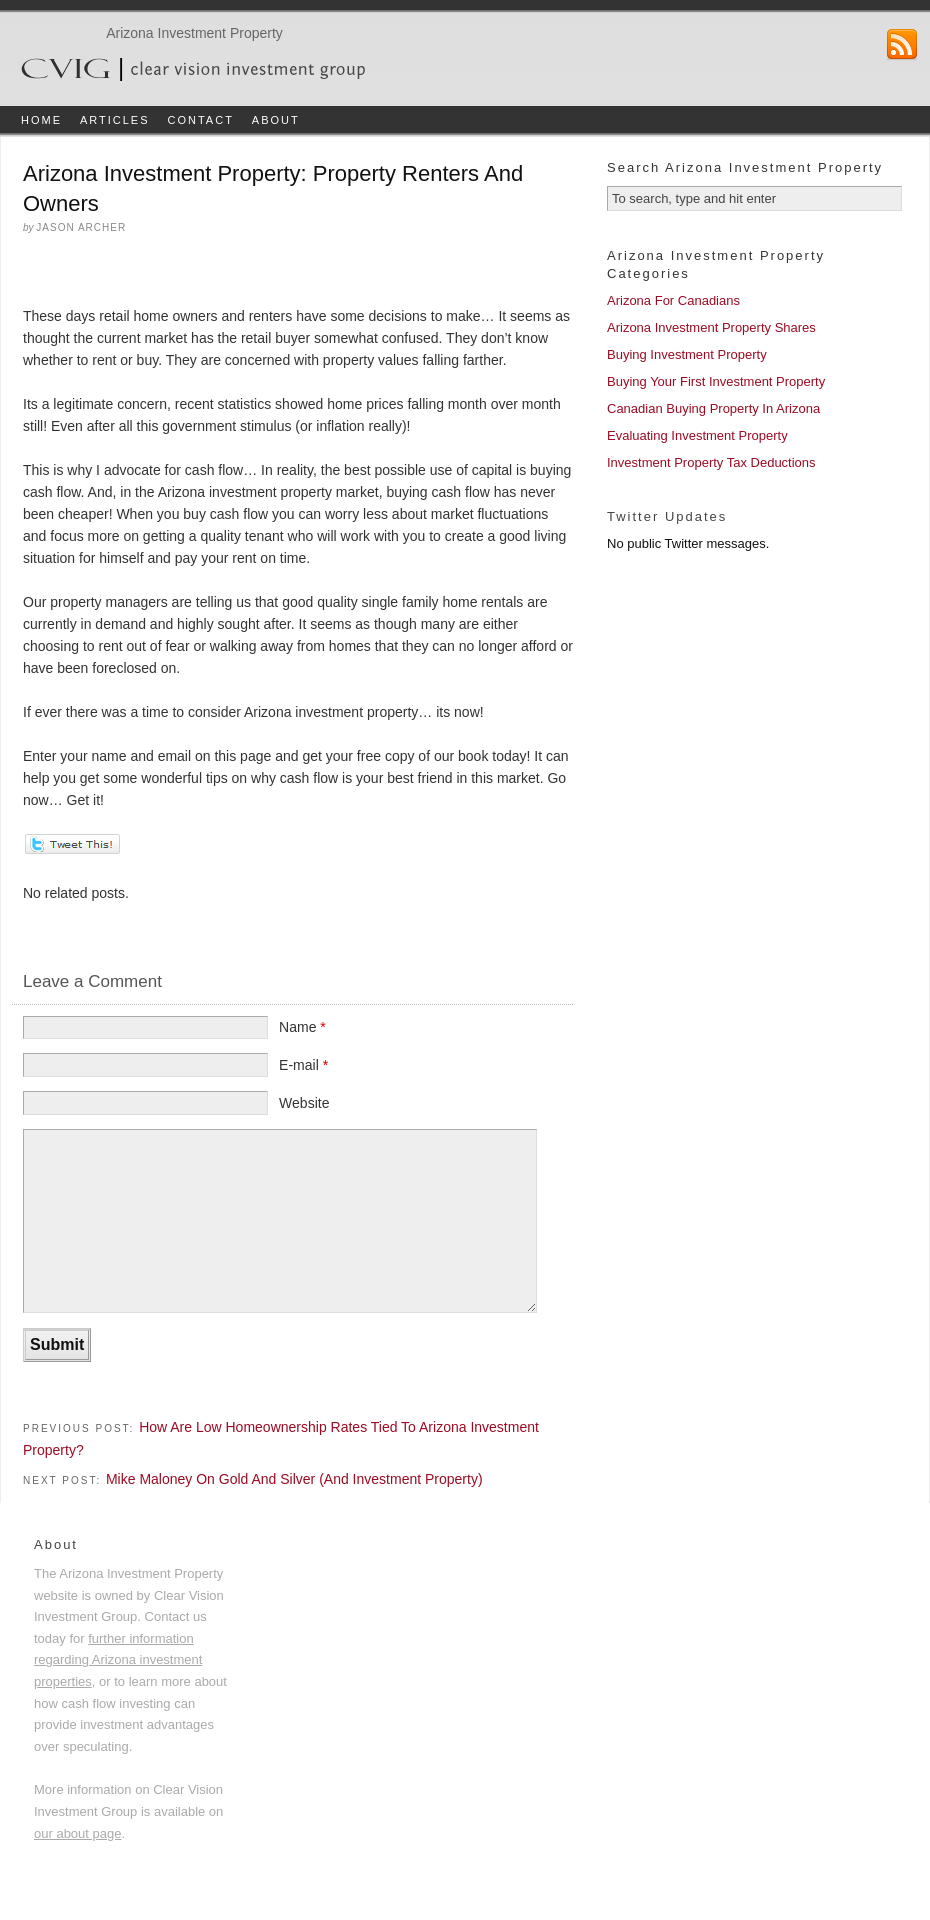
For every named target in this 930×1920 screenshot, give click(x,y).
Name (302, 1027)
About (276, 120)
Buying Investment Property (687, 354)
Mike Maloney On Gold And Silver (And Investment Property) (294, 1479)
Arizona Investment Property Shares (711, 327)
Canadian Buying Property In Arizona (713, 408)
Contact (201, 120)
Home (41, 120)
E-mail (303, 1065)
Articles (115, 120)
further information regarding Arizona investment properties (118, 1660)
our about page (77, 1833)
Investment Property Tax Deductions (711, 462)
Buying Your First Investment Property (716, 381)
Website (304, 1103)
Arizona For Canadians (673, 300)
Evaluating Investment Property (697, 435)
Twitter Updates (667, 516)
